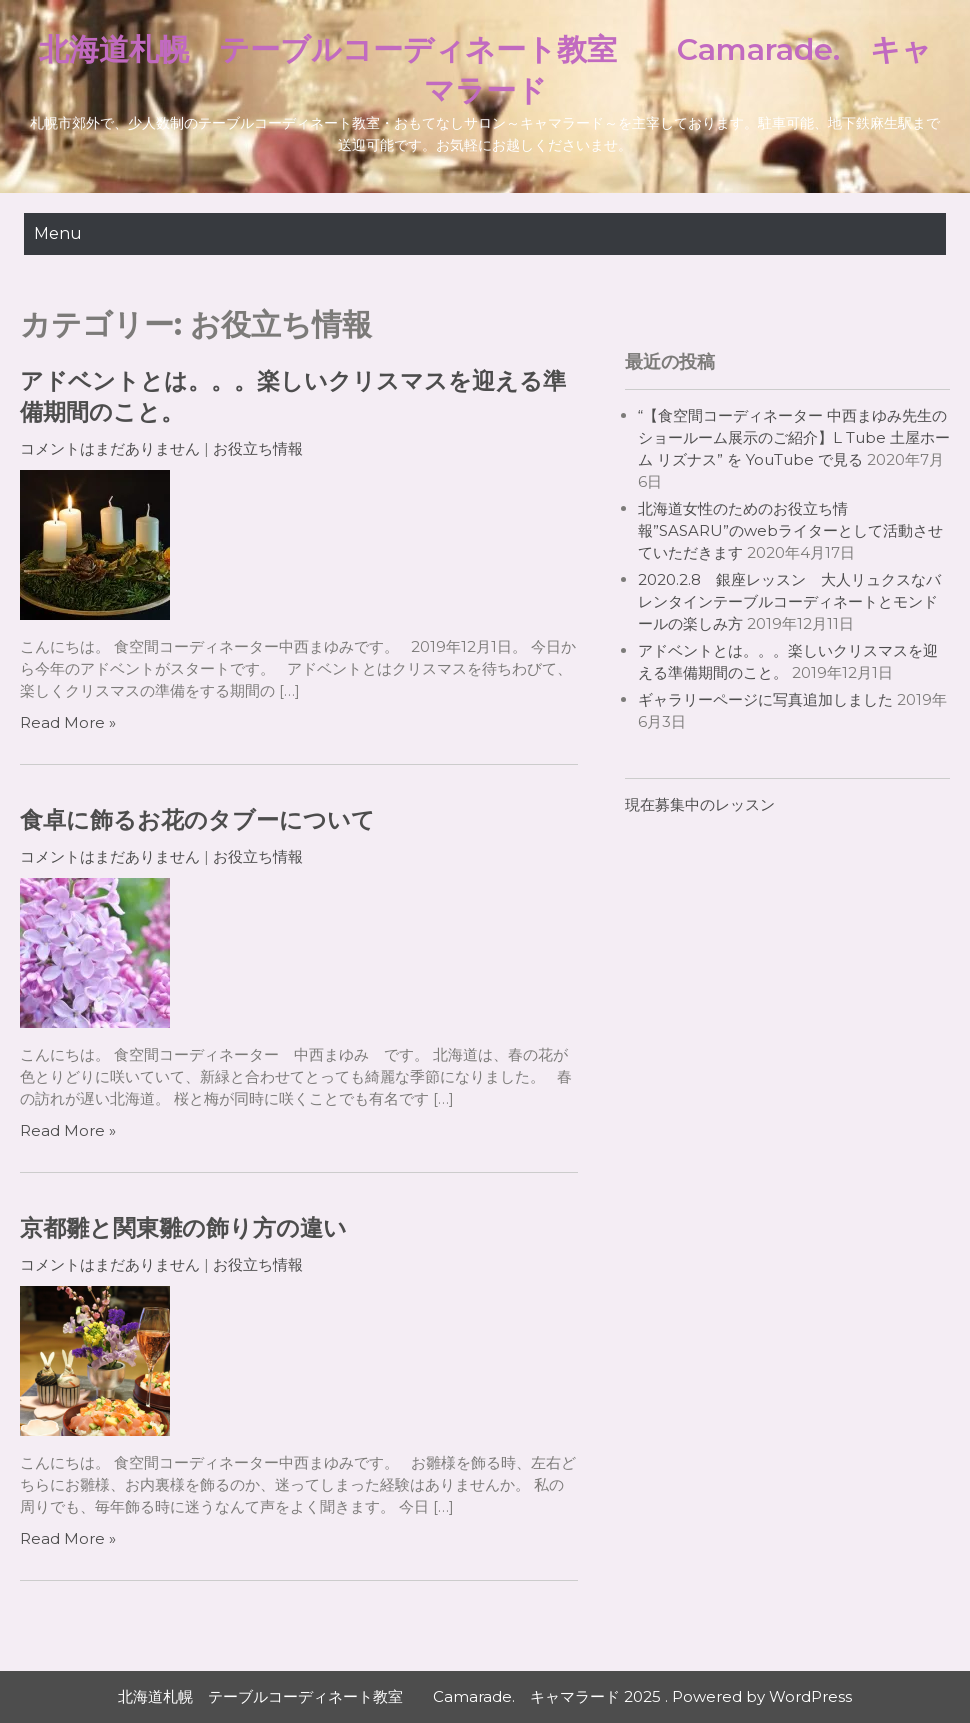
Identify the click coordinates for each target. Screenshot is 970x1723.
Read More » (68, 722)
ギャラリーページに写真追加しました (765, 699)
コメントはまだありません (110, 448)
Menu (58, 233)
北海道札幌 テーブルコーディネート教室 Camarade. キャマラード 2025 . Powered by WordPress (485, 1696)
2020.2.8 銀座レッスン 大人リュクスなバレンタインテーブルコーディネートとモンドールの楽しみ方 (789, 601)
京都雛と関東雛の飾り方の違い (183, 1228)
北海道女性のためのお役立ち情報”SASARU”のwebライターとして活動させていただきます (790, 530)
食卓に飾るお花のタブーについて (197, 820)
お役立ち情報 (258, 448)
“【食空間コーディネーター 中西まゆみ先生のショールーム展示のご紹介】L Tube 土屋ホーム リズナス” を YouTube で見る (794, 437)
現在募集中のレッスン (700, 804)
